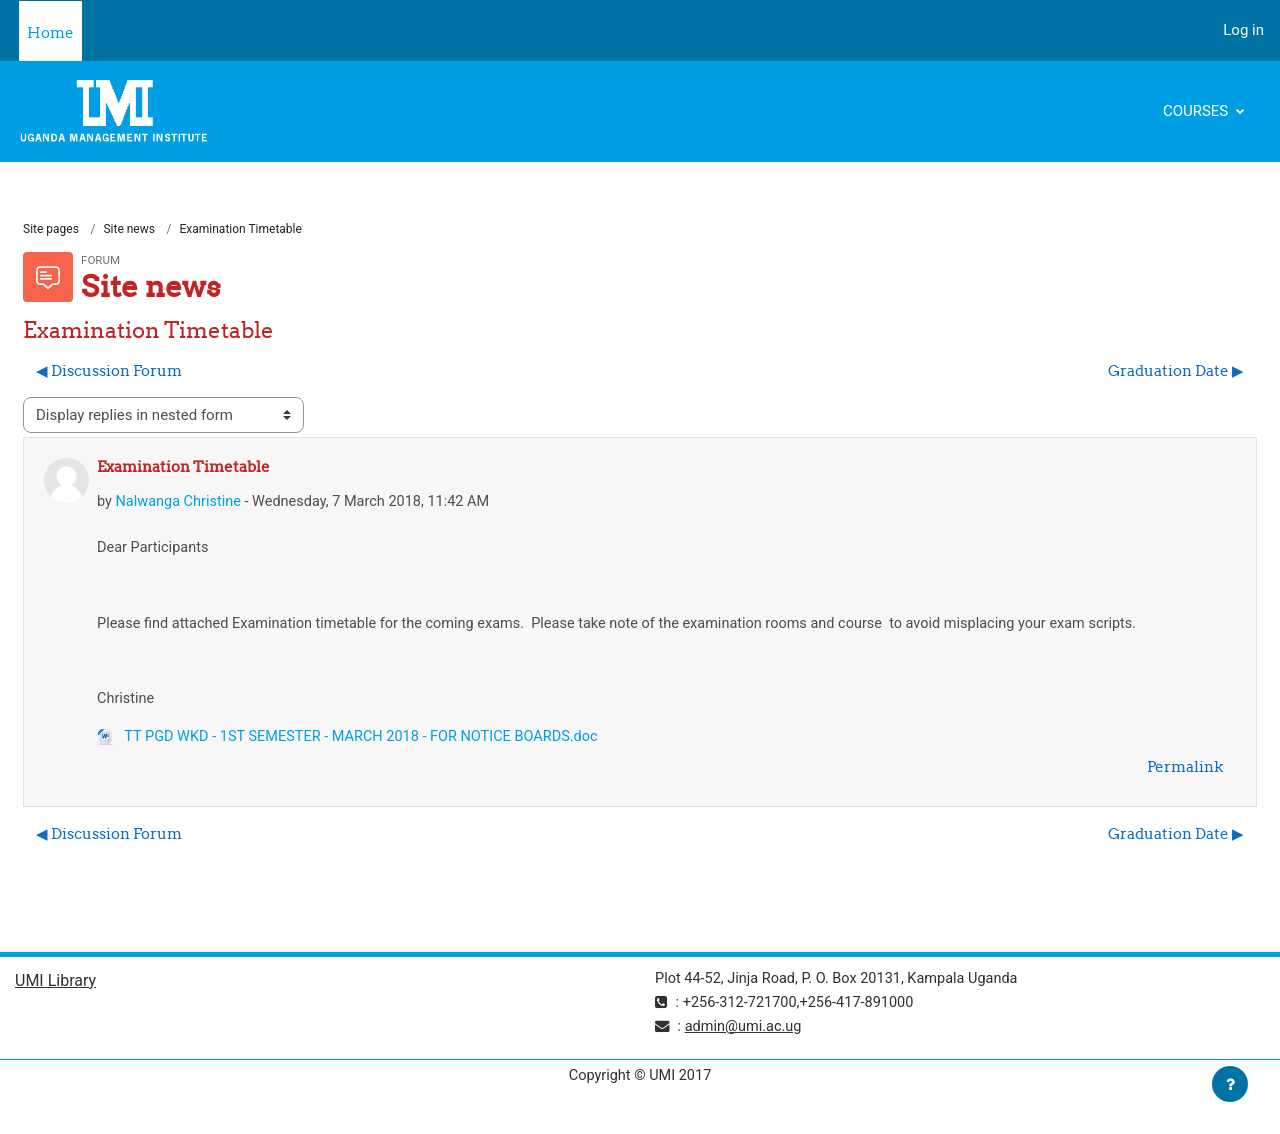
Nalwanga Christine (181, 503)
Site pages (51, 230)
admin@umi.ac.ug (746, 1033)
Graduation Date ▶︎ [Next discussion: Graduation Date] (1176, 370)
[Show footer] (1230, 1084)
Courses (1197, 111)
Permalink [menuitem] (1185, 772)
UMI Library (55, 987)
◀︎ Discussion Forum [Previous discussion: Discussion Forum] (109, 370)
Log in (1243, 30)
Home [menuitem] (50, 32)
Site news (130, 230)
